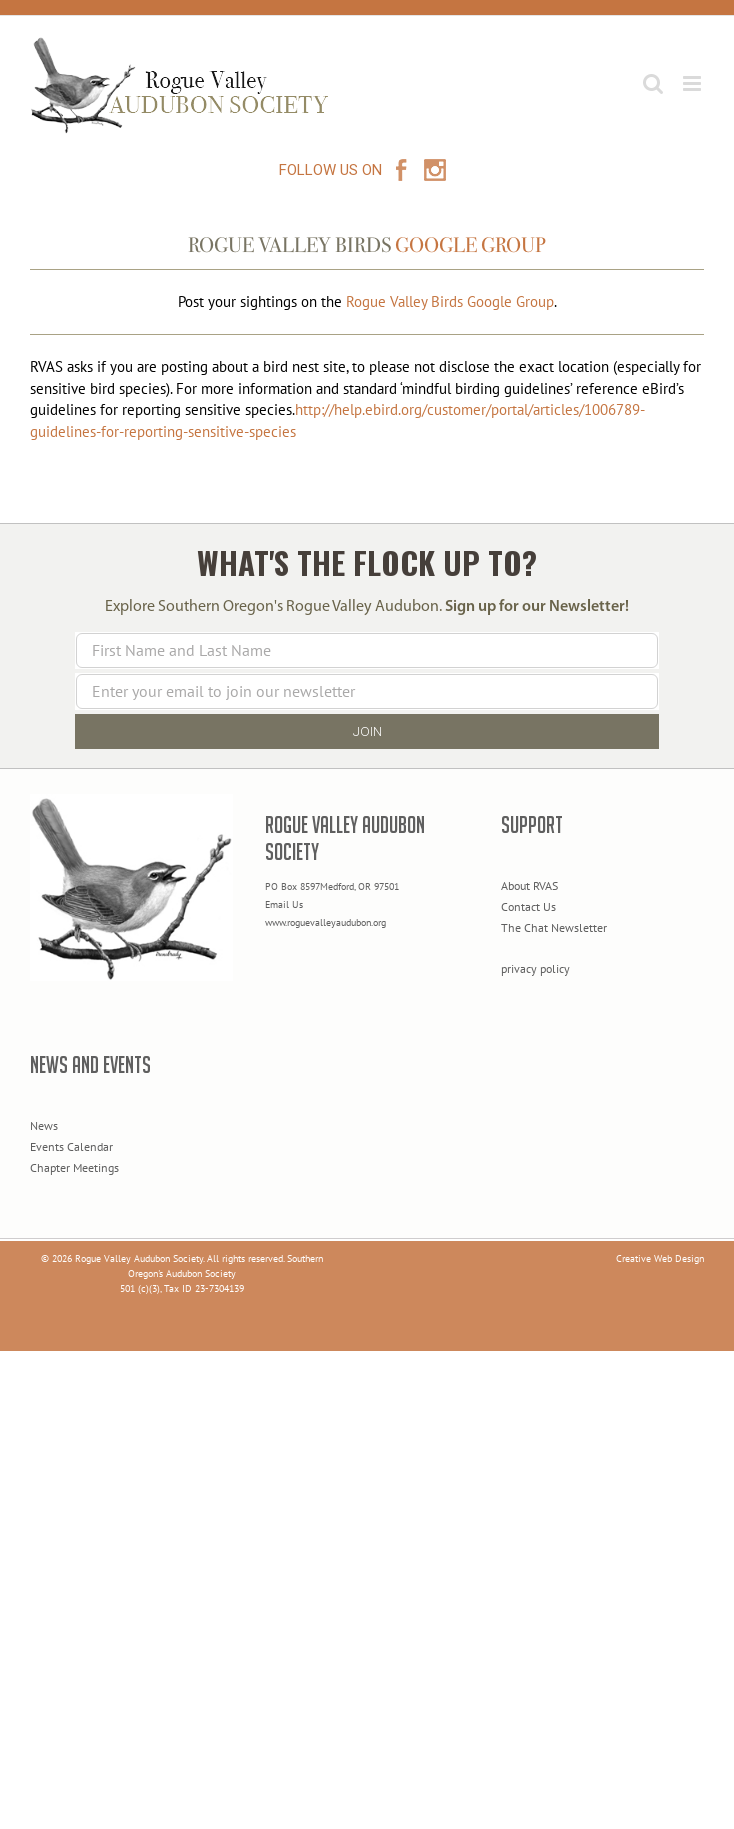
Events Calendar (71, 1146)
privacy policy (535, 968)
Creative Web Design (660, 1258)
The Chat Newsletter (554, 927)
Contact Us (528, 906)
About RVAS (529, 885)
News (44, 1125)
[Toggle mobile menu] (693, 83)
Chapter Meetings (74, 1167)
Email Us (284, 904)
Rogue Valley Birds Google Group (450, 301)
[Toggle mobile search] (653, 83)
